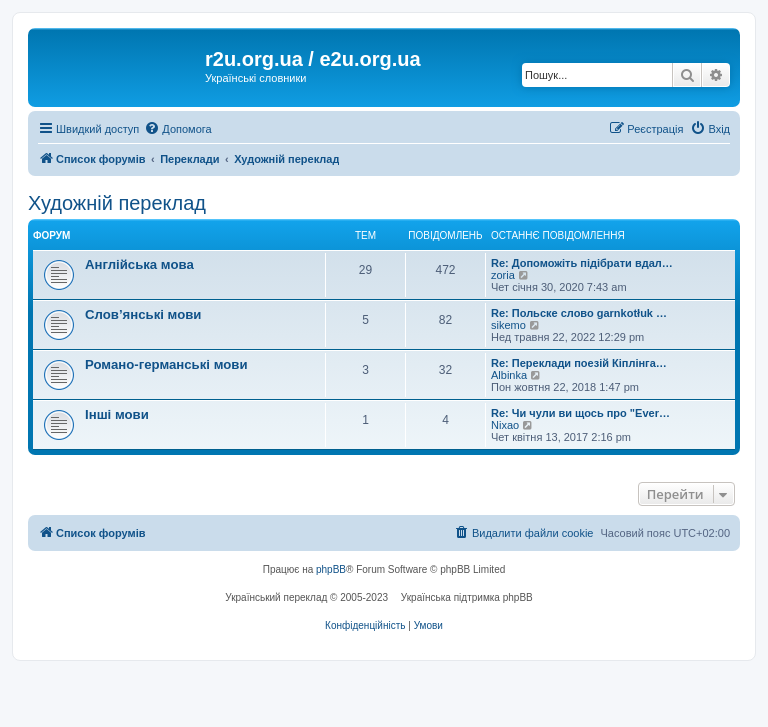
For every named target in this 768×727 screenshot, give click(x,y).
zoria (503, 275)
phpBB (331, 569)
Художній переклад (117, 203)
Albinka (509, 375)
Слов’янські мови (143, 314)
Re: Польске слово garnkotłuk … (579, 313)
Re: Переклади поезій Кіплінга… (579, 363)
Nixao (505, 425)
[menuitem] (177, 129)
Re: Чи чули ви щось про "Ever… (580, 413)
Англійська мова (139, 264)
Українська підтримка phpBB (467, 597)
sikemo (508, 325)
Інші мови (117, 414)
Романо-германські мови (166, 364)
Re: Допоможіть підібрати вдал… (582, 263)
